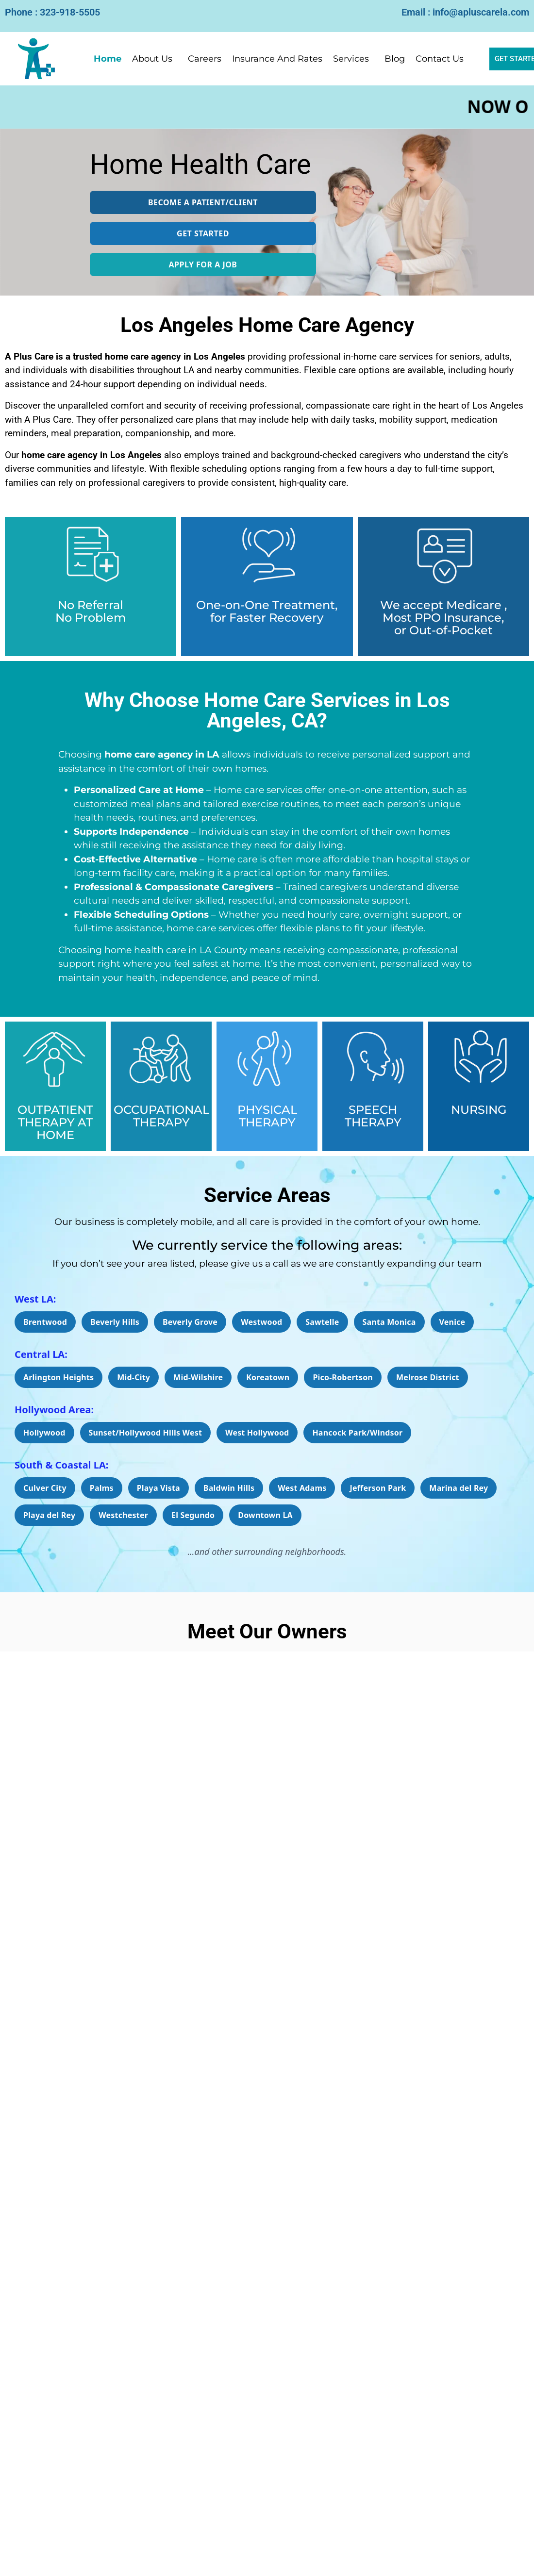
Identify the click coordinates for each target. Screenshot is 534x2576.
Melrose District (427, 1377)
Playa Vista (158, 1488)
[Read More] (267, 2343)
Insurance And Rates (277, 58)
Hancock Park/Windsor (357, 1432)
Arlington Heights (58, 1377)
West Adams (302, 1488)
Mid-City (133, 1377)
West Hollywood (257, 1432)
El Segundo (193, 1515)
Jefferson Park (378, 1488)
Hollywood (44, 1432)
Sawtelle (322, 1322)
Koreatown (267, 1377)
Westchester (123, 1515)
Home (107, 58)
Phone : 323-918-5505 (52, 12)
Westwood (261, 1322)
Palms (102, 1488)
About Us (152, 58)
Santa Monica (389, 1322)
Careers (204, 58)
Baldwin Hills (228, 1488)
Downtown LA (265, 1515)
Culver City (45, 1488)
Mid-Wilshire (198, 1377)
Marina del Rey (458, 1488)
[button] (155, 58)
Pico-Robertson (343, 1377)
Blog (394, 58)
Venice (452, 1322)
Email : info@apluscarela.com (465, 12)
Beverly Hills (114, 1322)
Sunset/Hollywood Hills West (145, 1432)
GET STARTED (203, 233)
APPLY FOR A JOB (202, 264)
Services (351, 58)
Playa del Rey (49, 1515)
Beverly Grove (190, 1322)
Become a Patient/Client (203, 202)
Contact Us (440, 58)
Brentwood (45, 1322)
